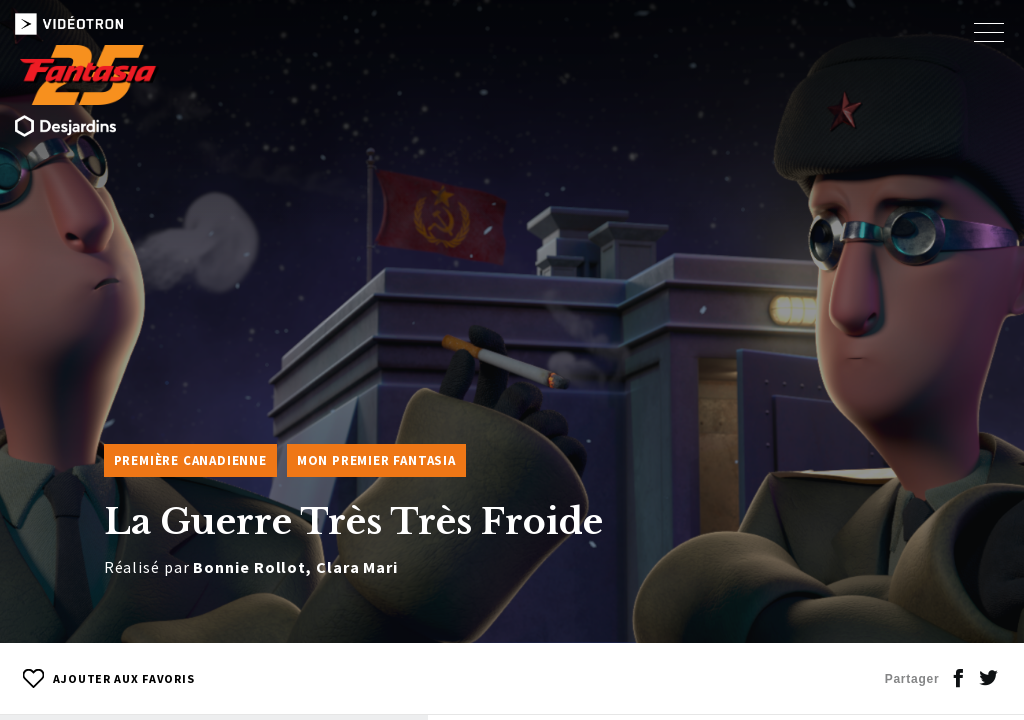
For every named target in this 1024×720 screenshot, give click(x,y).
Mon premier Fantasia (376, 460)
